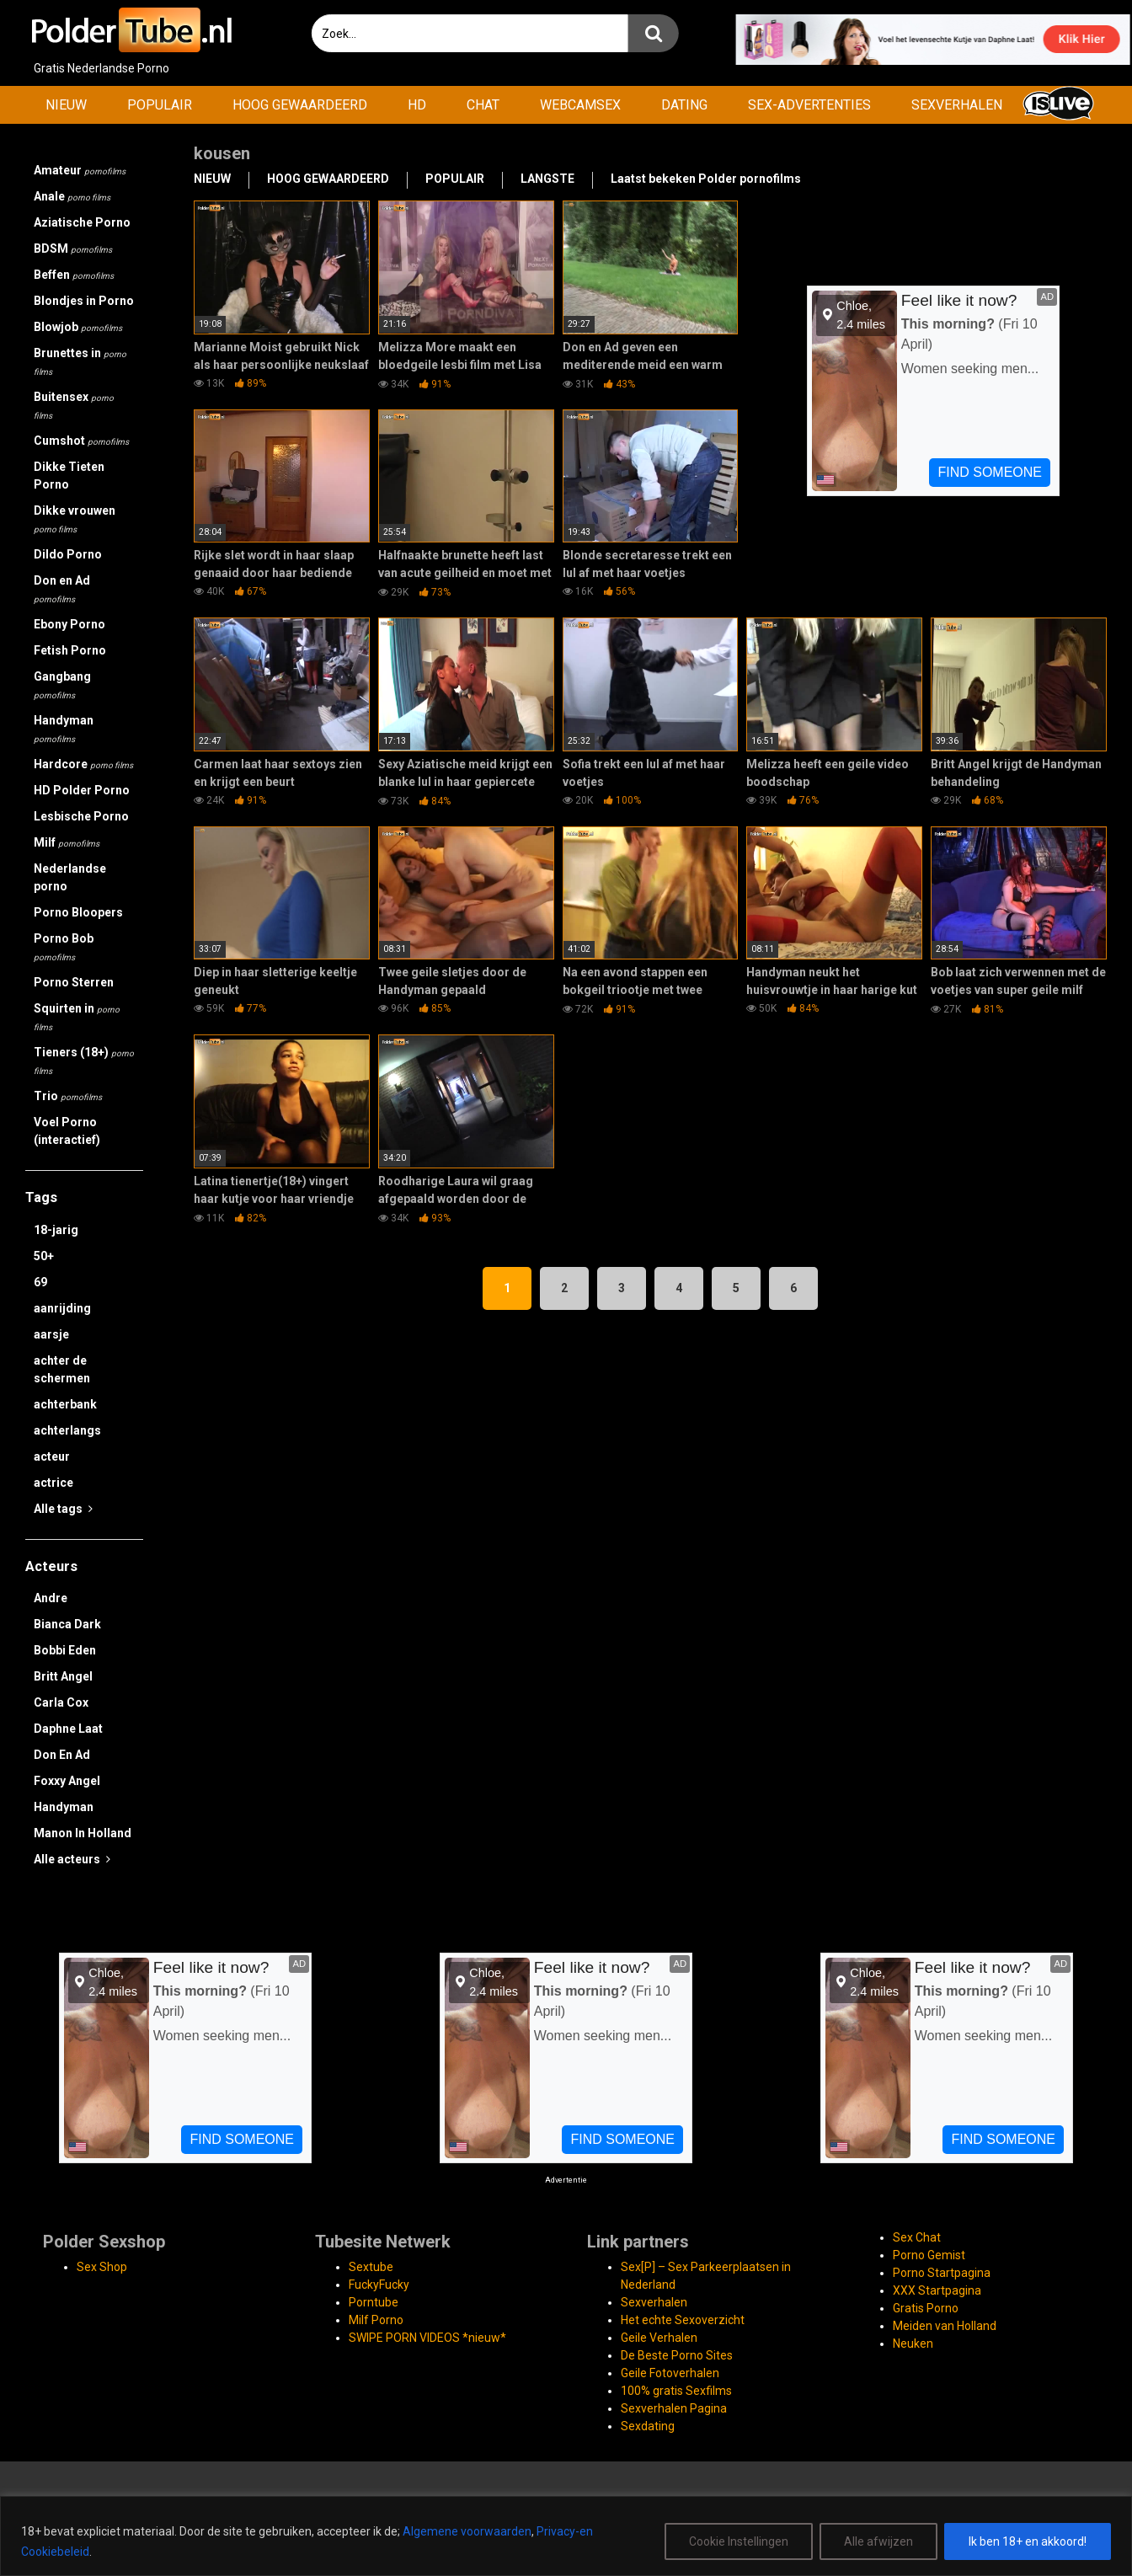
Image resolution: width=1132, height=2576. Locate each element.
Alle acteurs (72, 1859)
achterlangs (67, 1430)
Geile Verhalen (659, 2337)
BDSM (73, 248)
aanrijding (62, 1308)
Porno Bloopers (78, 912)
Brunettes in (80, 361)
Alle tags (63, 1508)
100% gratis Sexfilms (676, 2390)
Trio (68, 1096)
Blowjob (78, 327)
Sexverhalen (654, 2302)
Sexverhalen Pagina (674, 2408)
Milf (66, 842)
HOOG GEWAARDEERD (299, 105)
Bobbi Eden (65, 1650)
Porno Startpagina (941, 2272)
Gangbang (62, 685)
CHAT (483, 105)
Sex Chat (917, 2237)
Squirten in (77, 1017)
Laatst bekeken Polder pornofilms (706, 178)
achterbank (65, 1404)
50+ (44, 1256)
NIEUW (66, 105)
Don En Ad (62, 1754)
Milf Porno (376, 2320)
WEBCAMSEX (580, 105)
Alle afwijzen (878, 2541)
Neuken (913, 2343)
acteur (52, 1456)
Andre (50, 1598)
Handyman (63, 728)
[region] (566, 2536)
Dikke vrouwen (74, 519)
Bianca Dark (67, 1624)
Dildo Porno (68, 554)
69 (40, 1282)
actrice (53, 1482)
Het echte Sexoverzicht (683, 2320)
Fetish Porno (70, 650)
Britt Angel (63, 1676)
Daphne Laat (68, 1728)
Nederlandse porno (70, 877)
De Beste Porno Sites (677, 2355)
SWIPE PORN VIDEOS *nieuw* (427, 2337)
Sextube (371, 2267)
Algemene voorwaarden (467, 2531)
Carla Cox (61, 1702)
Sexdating (648, 2426)
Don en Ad (62, 589)
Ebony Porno (69, 624)
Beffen (74, 274)
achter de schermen (62, 1369)
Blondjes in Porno (84, 300)
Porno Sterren (74, 982)
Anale (72, 196)
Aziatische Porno (82, 222)
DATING (684, 105)
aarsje (51, 1334)
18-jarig (56, 1230)
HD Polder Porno (82, 790)
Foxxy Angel (67, 1781)
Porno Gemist (929, 2255)
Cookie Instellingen (738, 2541)
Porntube (373, 2302)
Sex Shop (102, 2267)
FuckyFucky (379, 2284)
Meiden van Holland (944, 2326)
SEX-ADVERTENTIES (809, 105)
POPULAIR (159, 105)
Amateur (79, 170)
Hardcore (83, 764)
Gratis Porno (925, 2308)
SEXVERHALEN (956, 105)
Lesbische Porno (81, 816)
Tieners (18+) (84, 1060)
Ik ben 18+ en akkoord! (1028, 2541)
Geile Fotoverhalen (670, 2373)
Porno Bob (63, 947)
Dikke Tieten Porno (69, 475)
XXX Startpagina (937, 2290)
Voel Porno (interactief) (67, 1130)
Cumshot (81, 440)
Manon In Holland (82, 1833)
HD (417, 105)
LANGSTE (547, 178)
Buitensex (74, 405)
